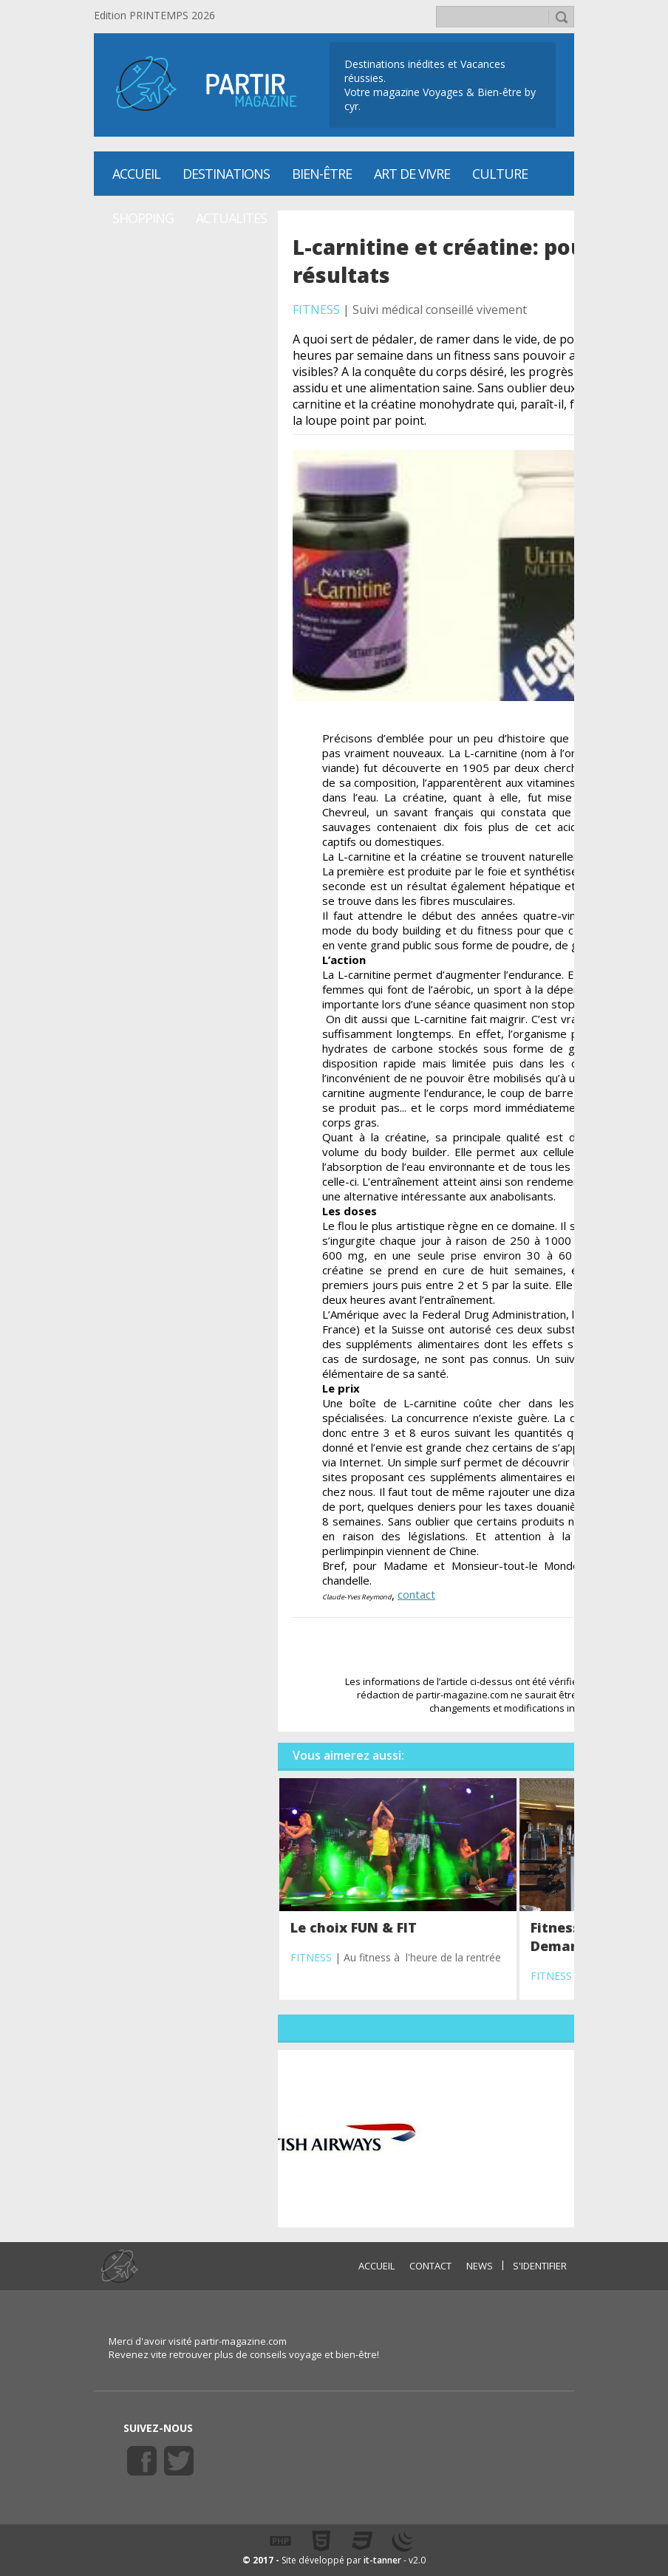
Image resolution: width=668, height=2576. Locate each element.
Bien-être (322, 173)
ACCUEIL (376, 2265)
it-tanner (382, 2560)
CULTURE (500, 173)
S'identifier (540, 2265)
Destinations (226, 173)
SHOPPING (143, 218)
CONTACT (430, 2265)
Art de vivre (412, 173)
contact (416, 1594)
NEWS (479, 2265)
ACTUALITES (231, 218)
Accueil (136, 173)
